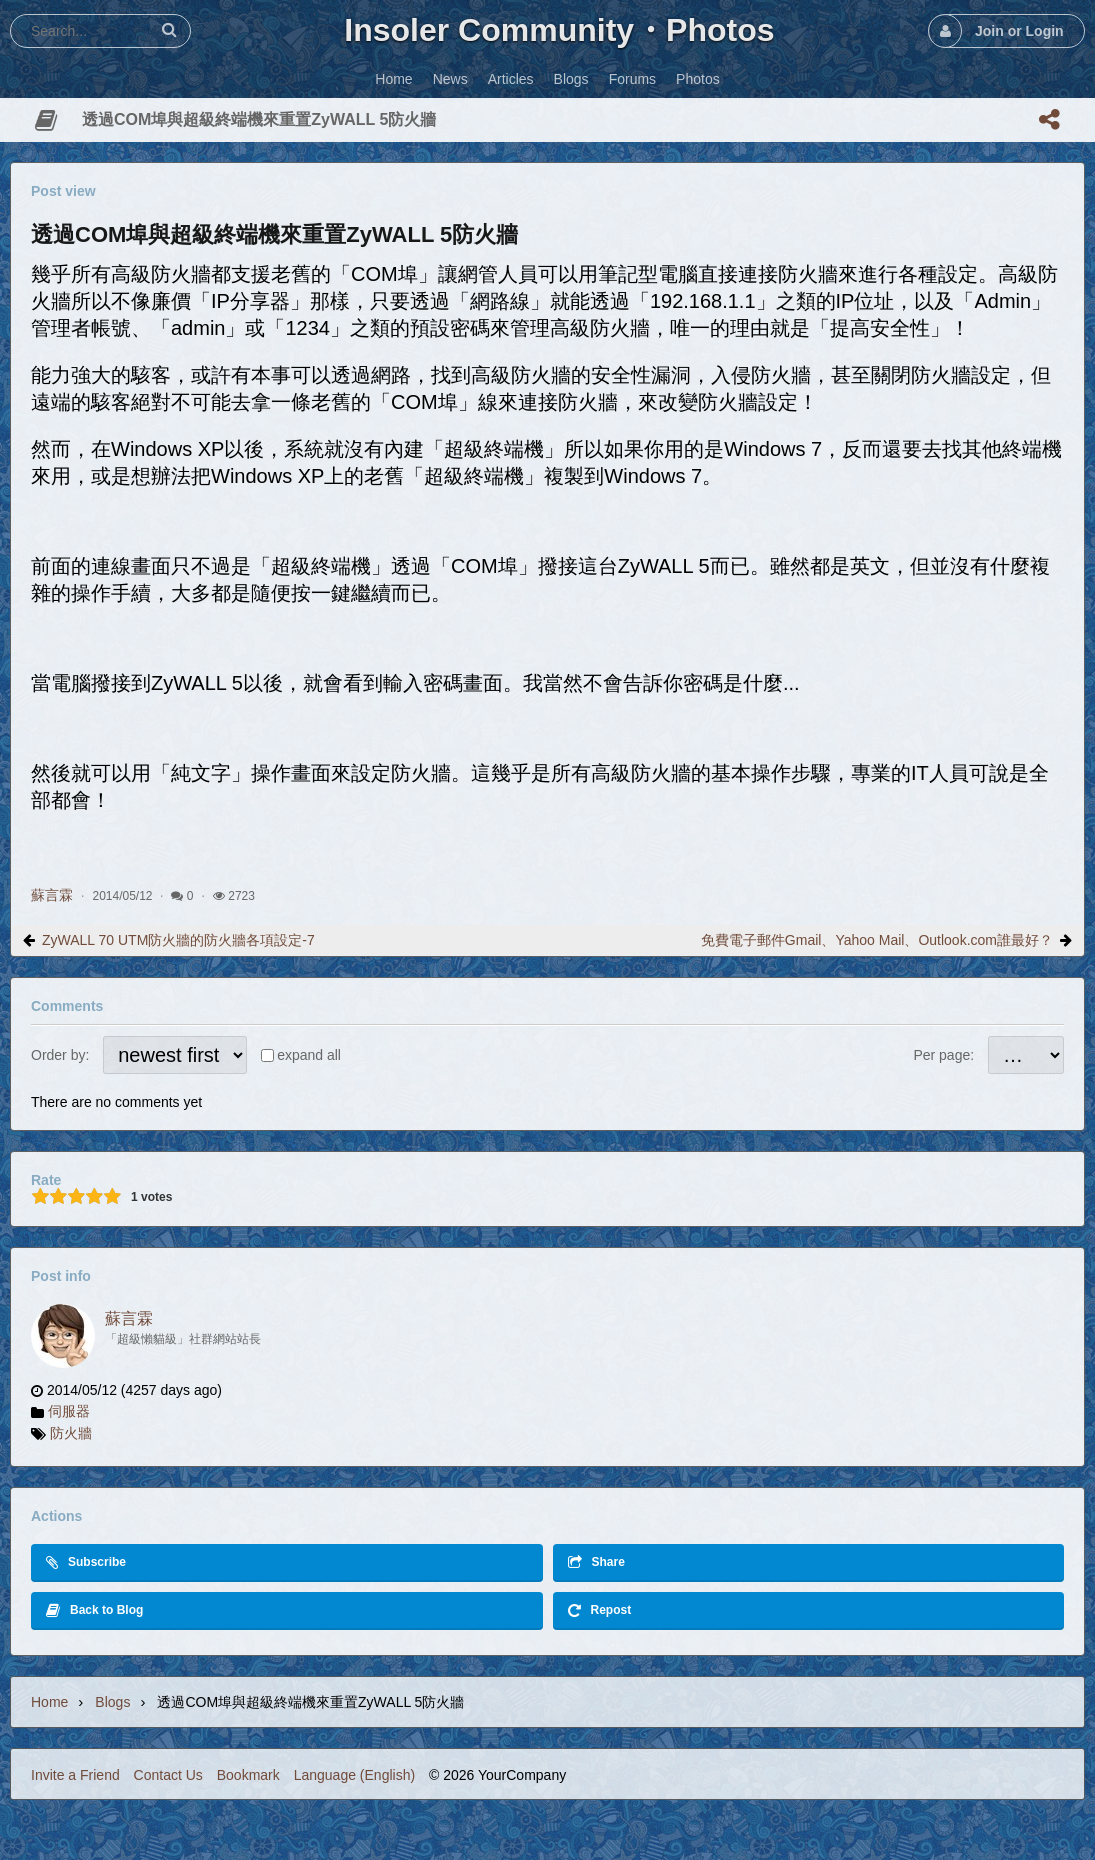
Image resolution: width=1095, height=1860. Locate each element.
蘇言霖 (52, 895)
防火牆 (71, 1433)
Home (49, 1702)
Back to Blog (94, 1610)
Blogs (112, 1702)
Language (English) (354, 1775)
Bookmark (248, 1775)
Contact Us (168, 1775)
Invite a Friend (75, 1775)
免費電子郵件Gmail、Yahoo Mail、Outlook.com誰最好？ (877, 940)
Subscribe (86, 1562)
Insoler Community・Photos (559, 30)
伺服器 (69, 1411)
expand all (309, 1055)
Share (596, 1562)
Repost (600, 1610)
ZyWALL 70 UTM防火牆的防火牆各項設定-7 (178, 940)
